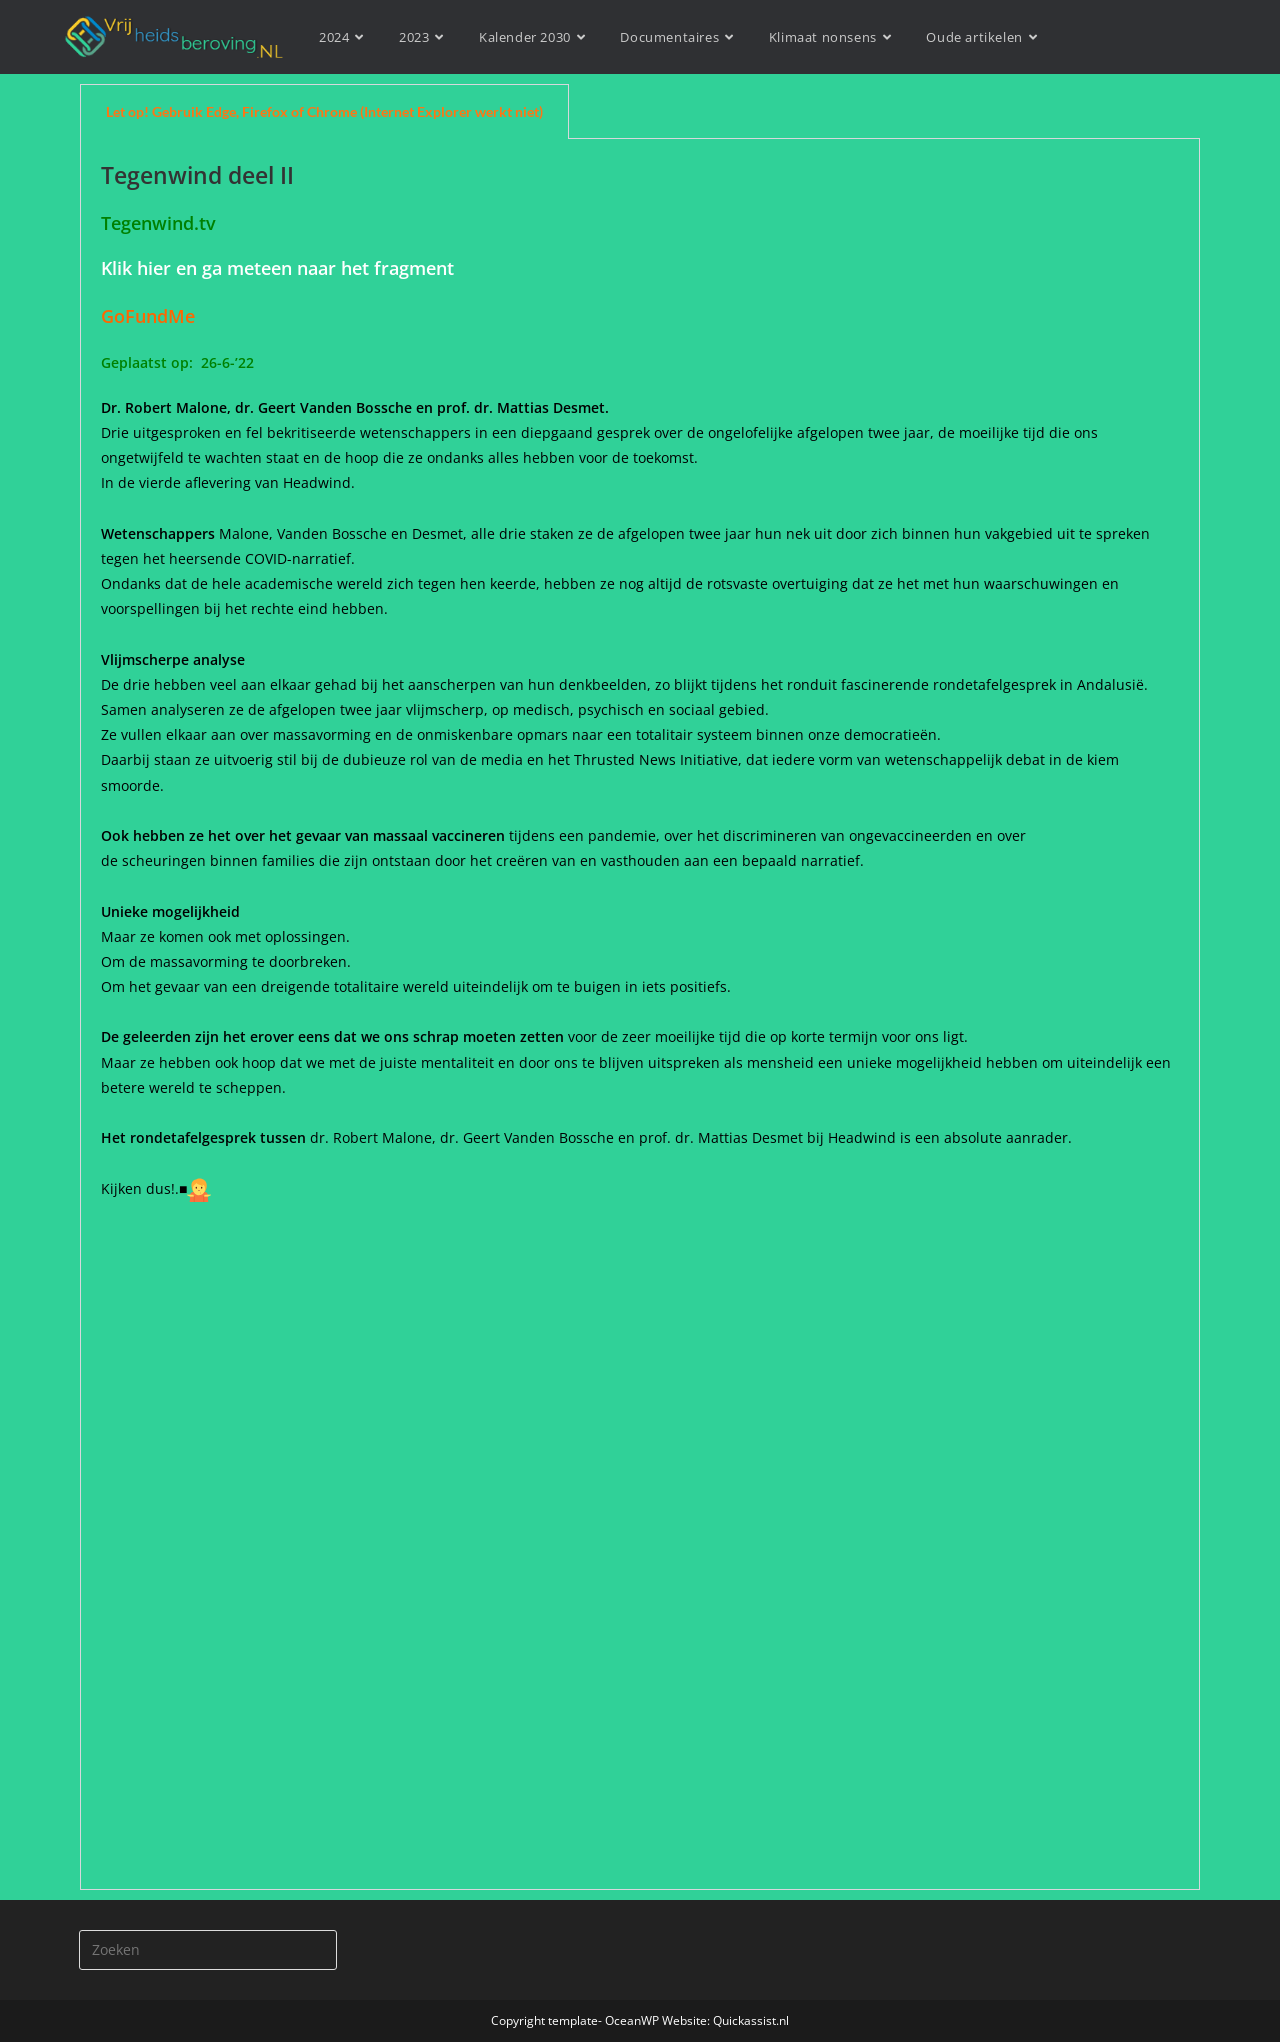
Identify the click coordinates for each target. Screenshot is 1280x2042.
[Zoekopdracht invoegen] (208, 1950)
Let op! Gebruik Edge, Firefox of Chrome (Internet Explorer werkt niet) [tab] (324, 111)
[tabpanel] (640, 1014)
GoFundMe (148, 316)
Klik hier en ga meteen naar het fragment (277, 268)
